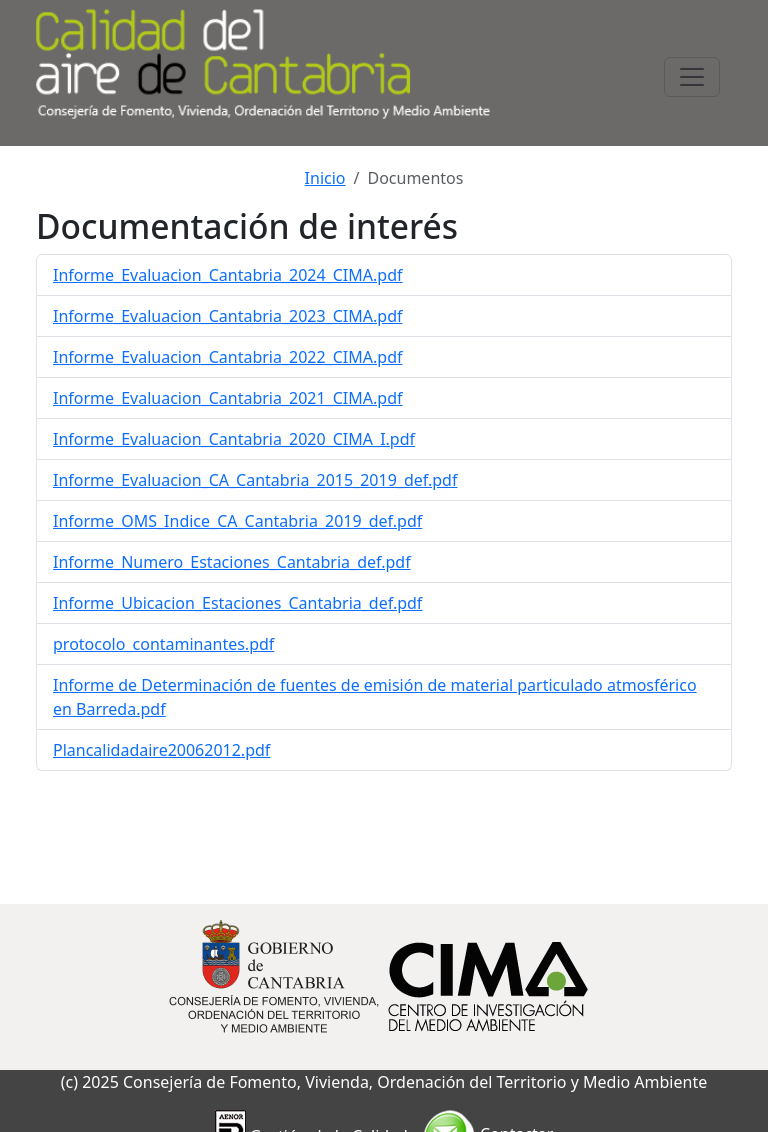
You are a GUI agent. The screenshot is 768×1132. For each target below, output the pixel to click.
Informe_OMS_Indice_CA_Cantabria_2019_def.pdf (237, 521)
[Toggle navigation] (692, 77)
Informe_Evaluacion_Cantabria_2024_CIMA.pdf (228, 275)
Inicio (325, 178)
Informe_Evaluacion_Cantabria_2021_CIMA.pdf (228, 398)
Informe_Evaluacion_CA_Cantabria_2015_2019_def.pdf (255, 480)
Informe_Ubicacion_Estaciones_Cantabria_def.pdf (237, 603)
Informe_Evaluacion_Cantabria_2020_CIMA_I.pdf (234, 439)
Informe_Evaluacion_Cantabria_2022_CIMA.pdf (228, 357)
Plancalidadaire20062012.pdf (161, 750)
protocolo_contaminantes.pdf (163, 644)
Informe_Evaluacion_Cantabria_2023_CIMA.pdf (228, 316)
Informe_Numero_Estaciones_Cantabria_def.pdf (232, 562)
